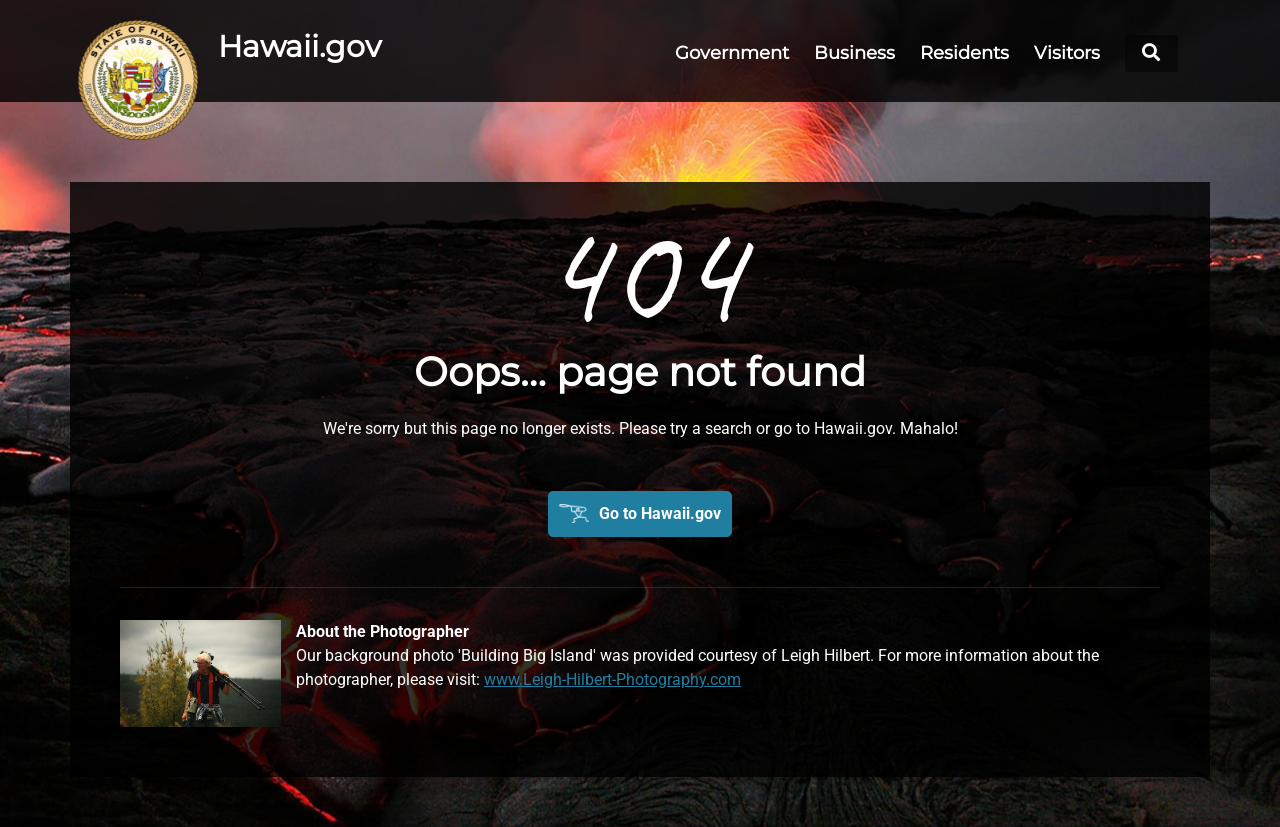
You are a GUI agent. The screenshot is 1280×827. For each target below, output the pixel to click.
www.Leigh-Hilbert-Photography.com (612, 679)
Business (854, 53)
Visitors (1067, 53)
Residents (964, 53)
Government (732, 53)
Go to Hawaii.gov (660, 513)
